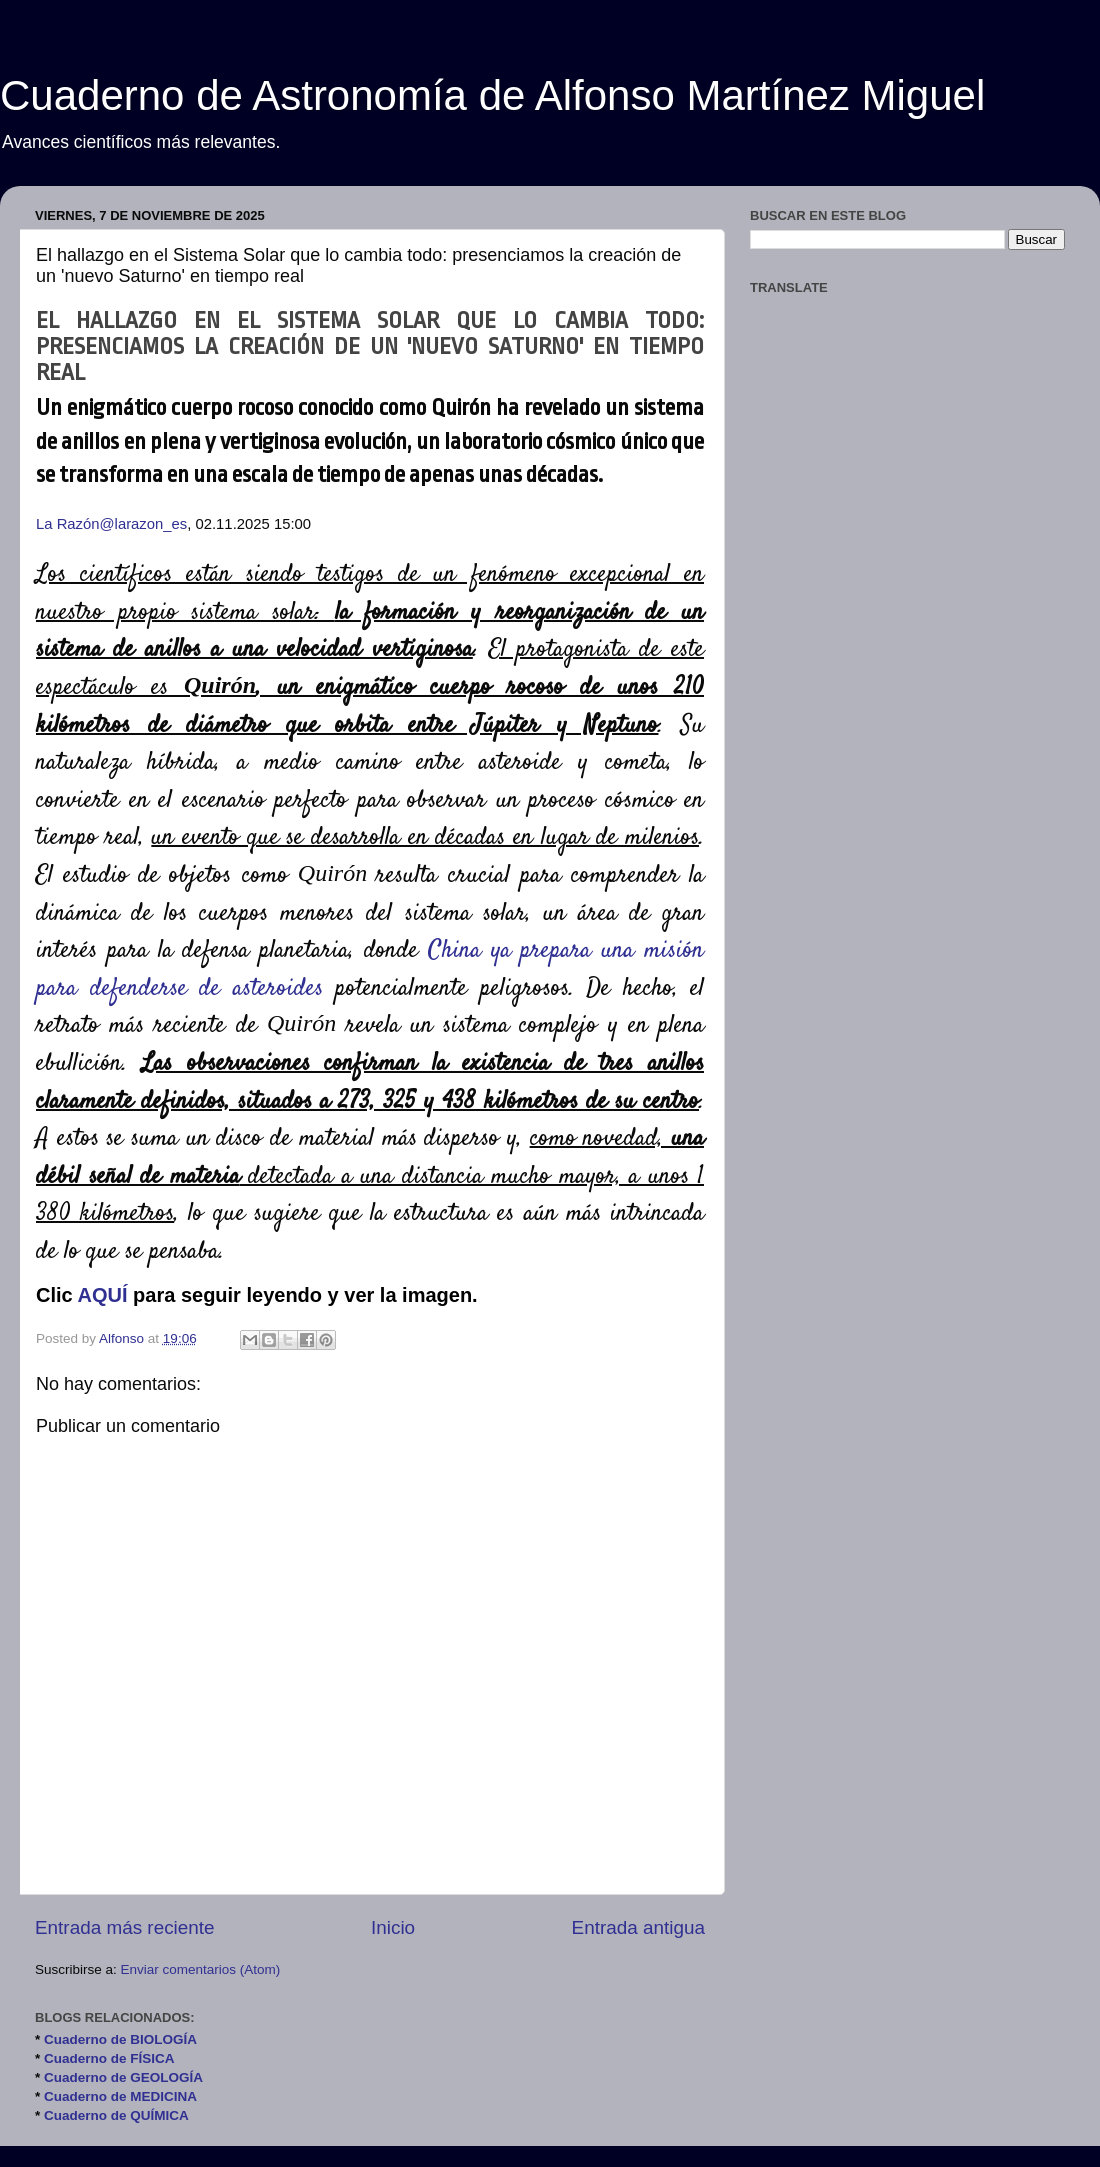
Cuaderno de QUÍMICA (116, 2115)
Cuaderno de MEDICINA (120, 2096)
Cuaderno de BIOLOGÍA (120, 2039)
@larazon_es (144, 524)
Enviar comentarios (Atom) (201, 1969)
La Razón (68, 524)
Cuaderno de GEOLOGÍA (123, 2077)
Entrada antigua (638, 1927)
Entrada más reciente (125, 1927)
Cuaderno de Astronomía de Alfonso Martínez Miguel (492, 95)
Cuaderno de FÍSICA (109, 2058)
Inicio (393, 1927)
